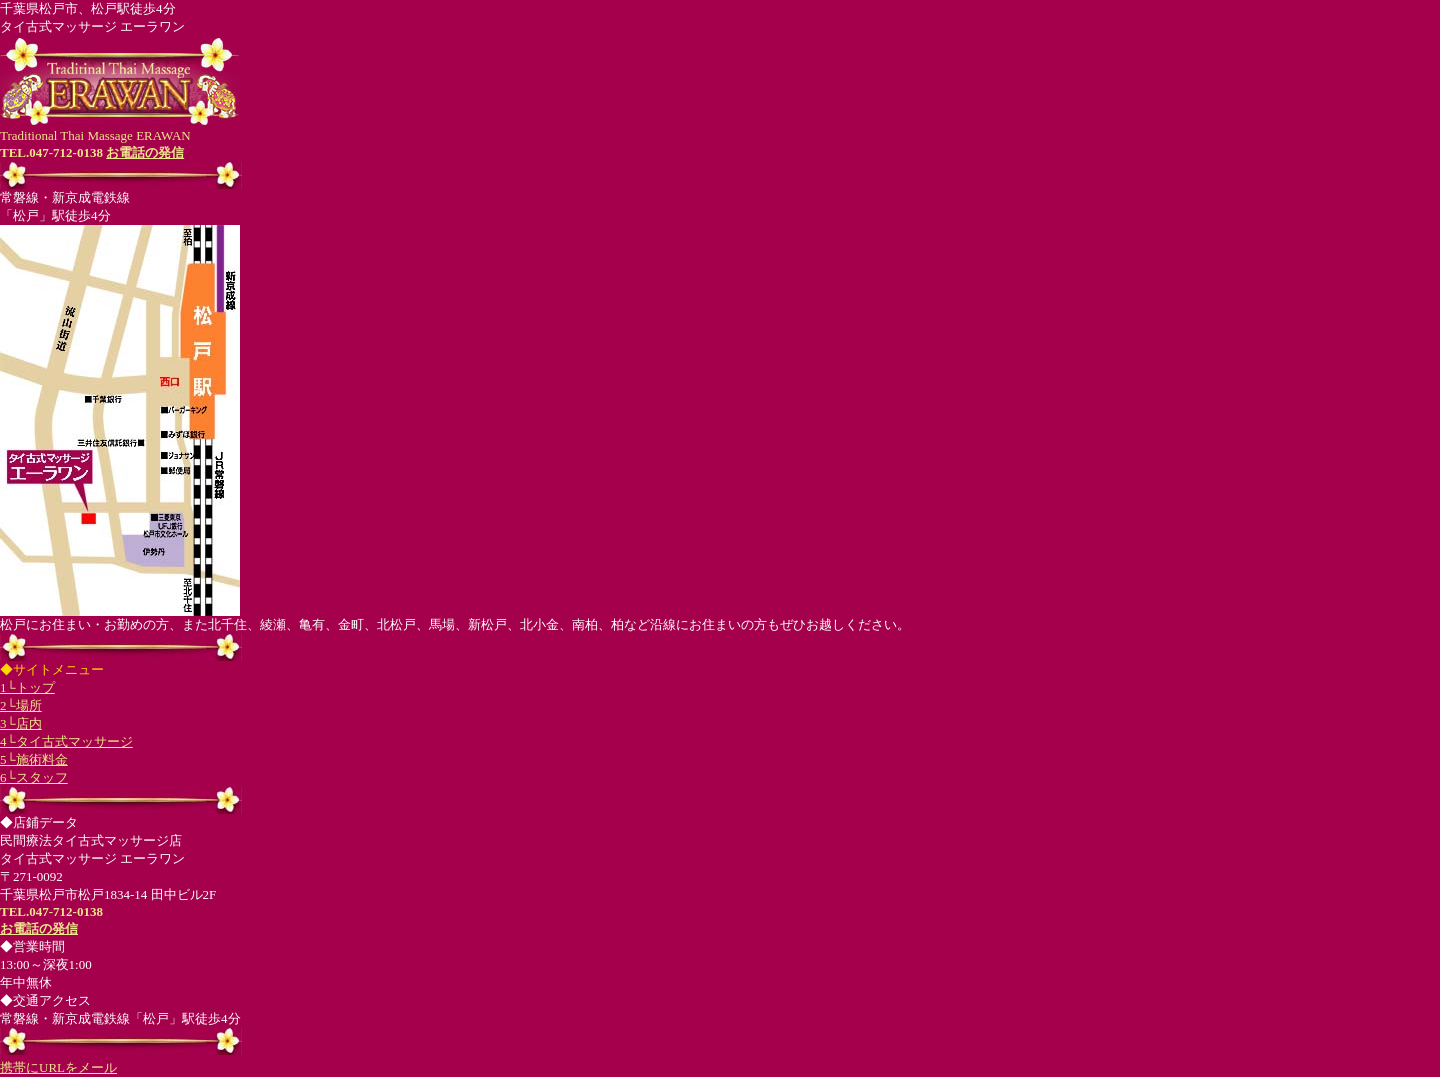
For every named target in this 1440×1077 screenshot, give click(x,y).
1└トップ (27, 687)
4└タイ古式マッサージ (66, 741)
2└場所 (21, 705)
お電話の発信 (145, 152)
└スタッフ (37, 777)
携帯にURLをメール (58, 1067)
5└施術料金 (34, 759)
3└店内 (21, 723)
